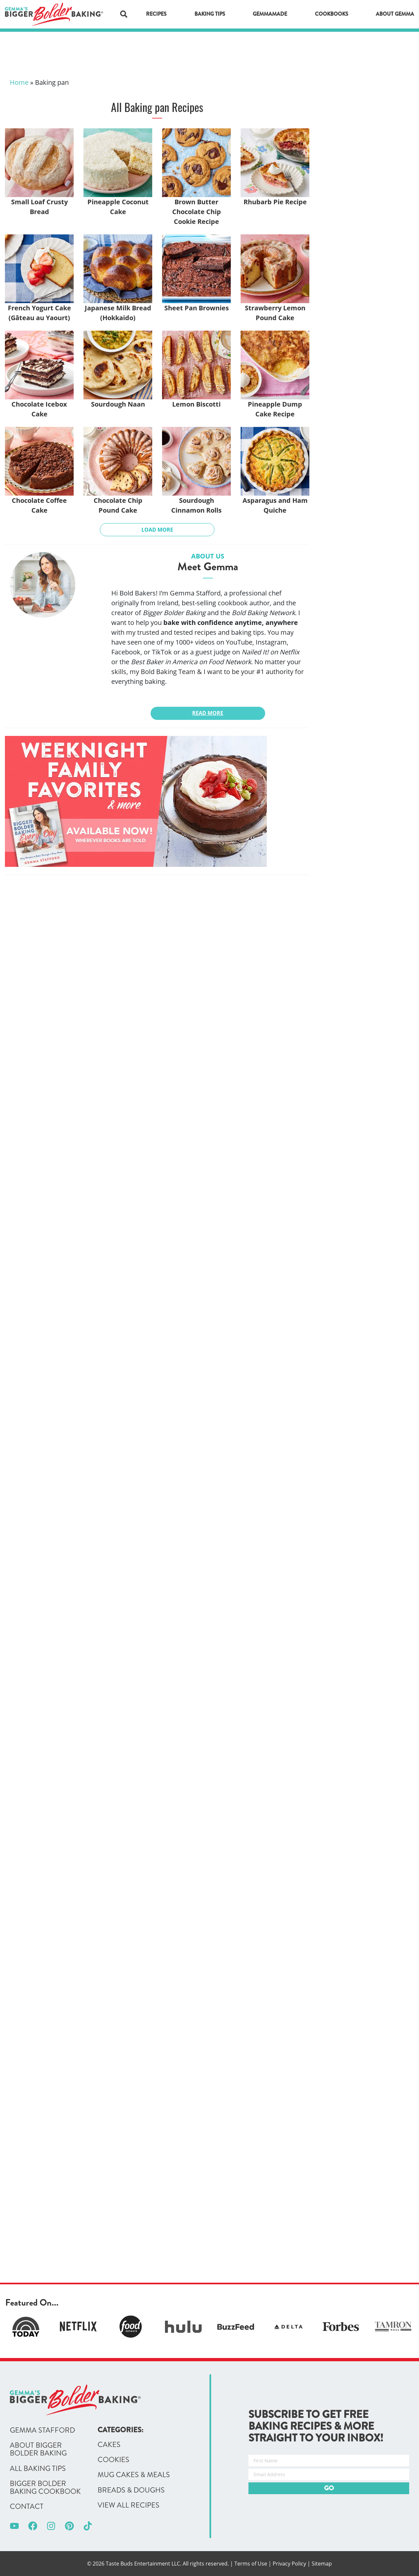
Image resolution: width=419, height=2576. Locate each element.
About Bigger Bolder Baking (38, 2449)
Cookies (113, 2460)
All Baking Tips (38, 2469)
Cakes (109, 2445)
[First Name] (328, 2460)
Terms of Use (250, 2563)
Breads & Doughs (131, 2490)
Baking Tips (209, 14)
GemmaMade (270, 14)
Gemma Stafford (42, 2430)
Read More (207, 713)
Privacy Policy (289, 2563)
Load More (157, 529)
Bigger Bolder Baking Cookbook (45, 2487)
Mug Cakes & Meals (134, 2475)
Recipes (156, 14)
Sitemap (322, 2563)
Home (19, 82)
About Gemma (395, 14)
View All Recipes (128, 2505)
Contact (27, 2507)
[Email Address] (328, 2474)
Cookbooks (331, 14)
